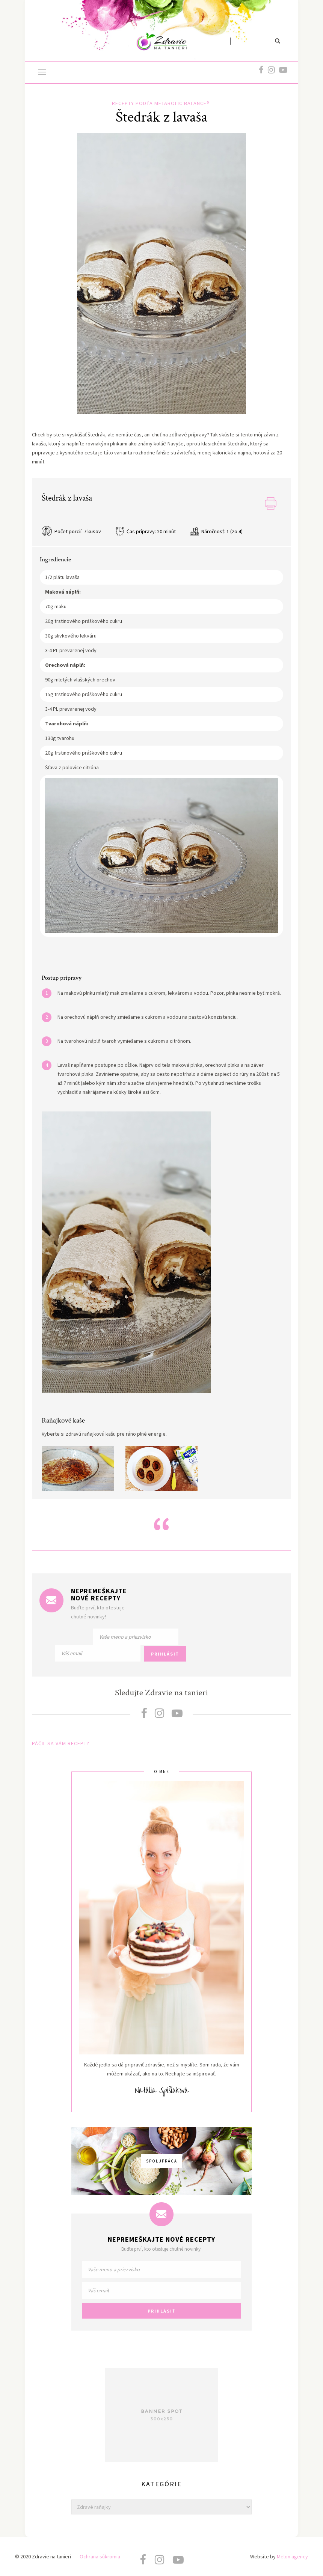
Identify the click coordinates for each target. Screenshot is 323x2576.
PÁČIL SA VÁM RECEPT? (60, 1743)
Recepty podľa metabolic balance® (161, 103)
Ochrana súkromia (100, 2556)
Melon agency (292, 2556)
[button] (42, 73)
